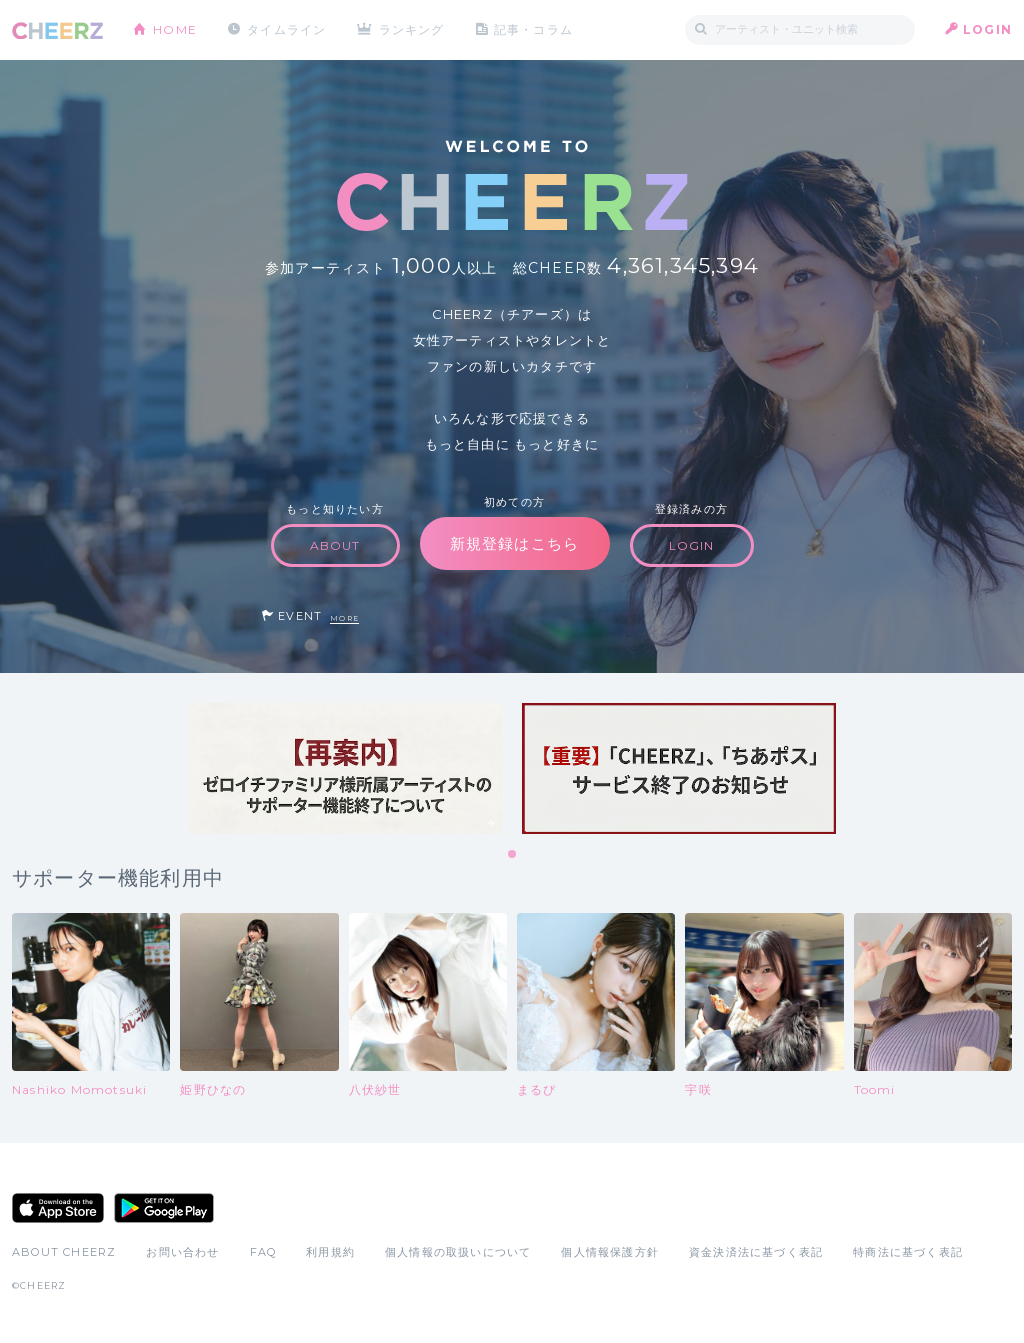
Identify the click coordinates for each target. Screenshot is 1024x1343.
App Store (58, 1208)
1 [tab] (513, 855)
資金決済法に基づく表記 (756, 1252)
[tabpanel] (345, 768)
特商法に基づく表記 (908, 1252)
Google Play (164, 1208)
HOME (175, 29)
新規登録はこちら (515, 543)
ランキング (413, 29)
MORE (344, 618)
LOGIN (987, 29)
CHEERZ (57, 30)
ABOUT (335, 545)
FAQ (263, 1252)
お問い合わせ (182, 1252)
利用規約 (330, 1252)
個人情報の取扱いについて (458, 1252)
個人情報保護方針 (610, 1252)
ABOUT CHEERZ (64, 1252)
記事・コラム (534, 29)
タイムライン (286, 29)
